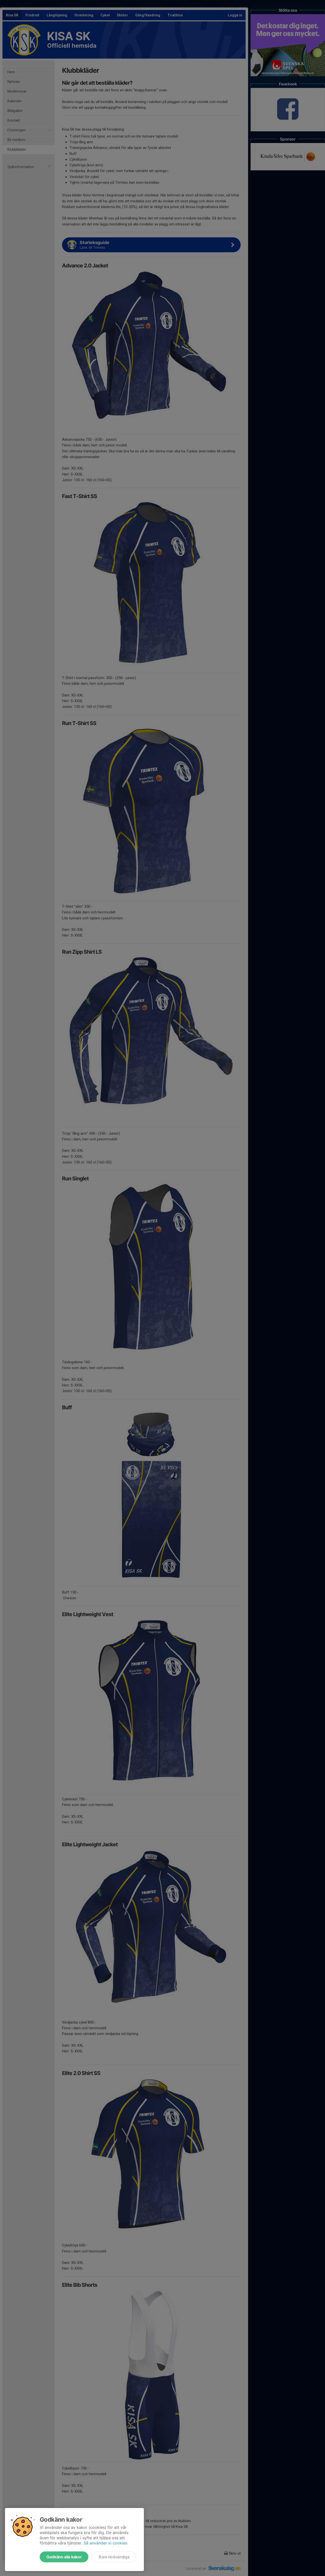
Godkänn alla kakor (64, 2556)
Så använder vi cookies (105, 2542)
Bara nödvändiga (114, 2556)
